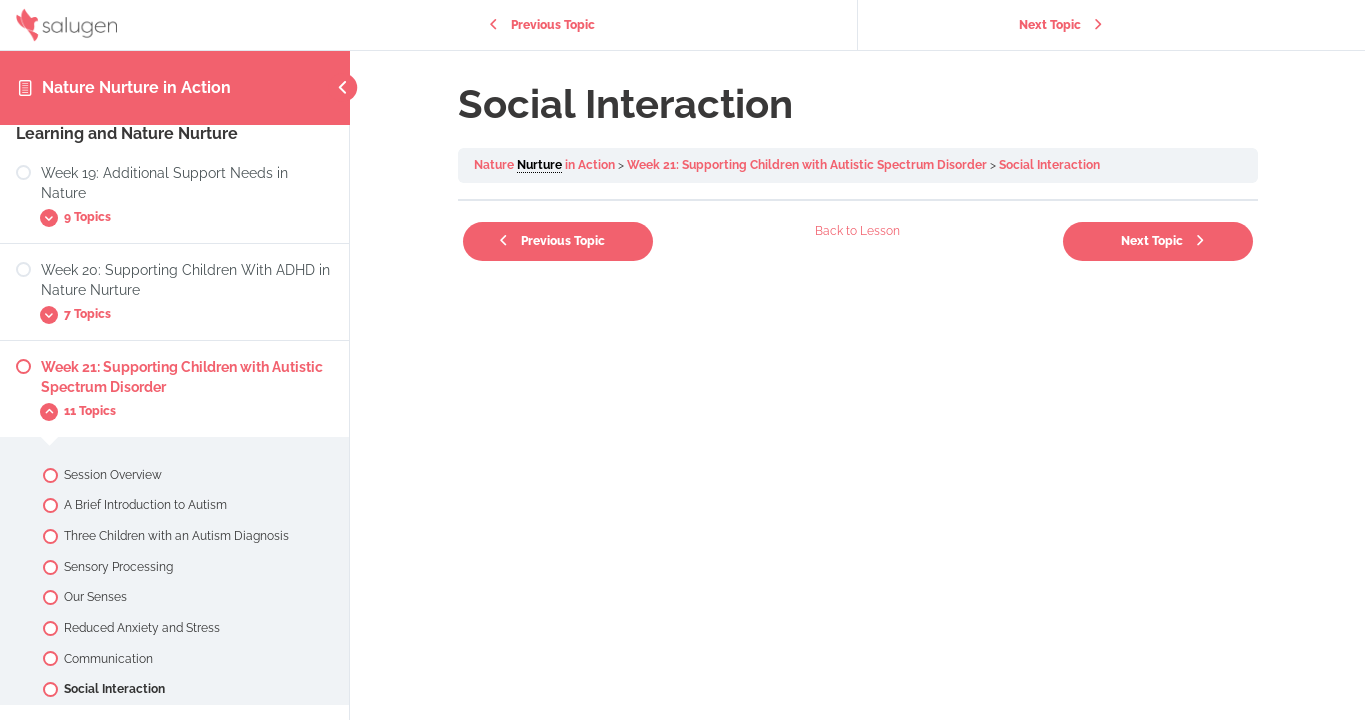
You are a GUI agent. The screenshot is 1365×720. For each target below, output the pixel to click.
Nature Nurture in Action (136, 87)
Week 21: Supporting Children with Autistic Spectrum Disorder (807, 165)
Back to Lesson (857, 231)
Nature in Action (544, 165)
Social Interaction (1049, 165)
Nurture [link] (539, 165)
